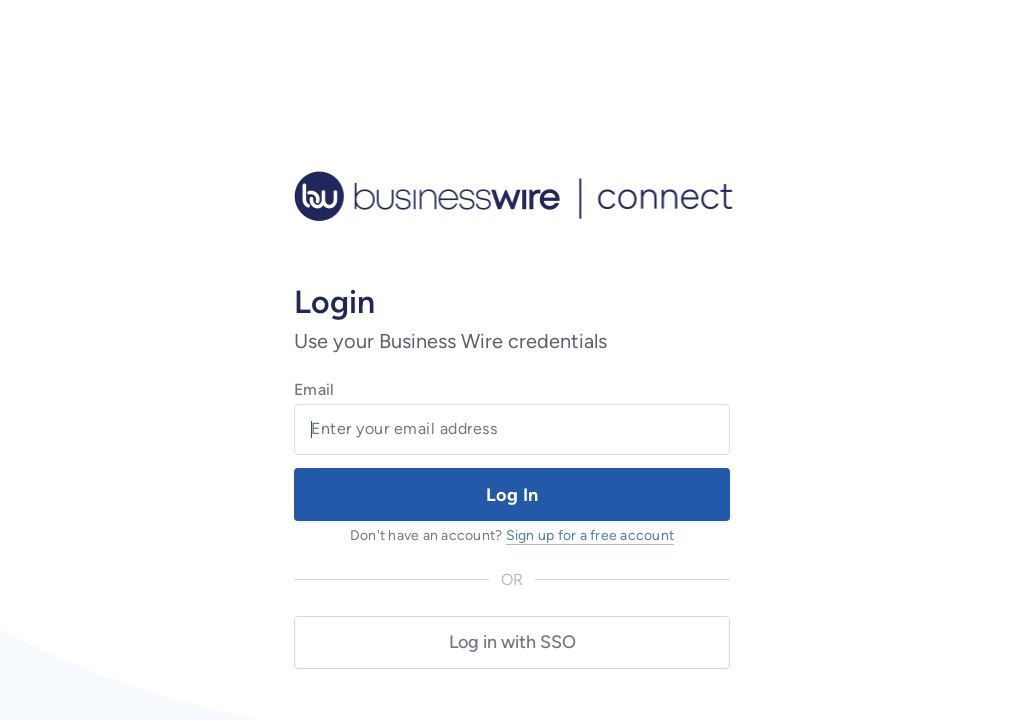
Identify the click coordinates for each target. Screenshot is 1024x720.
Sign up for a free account (590, 535)
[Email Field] (512, 429)
